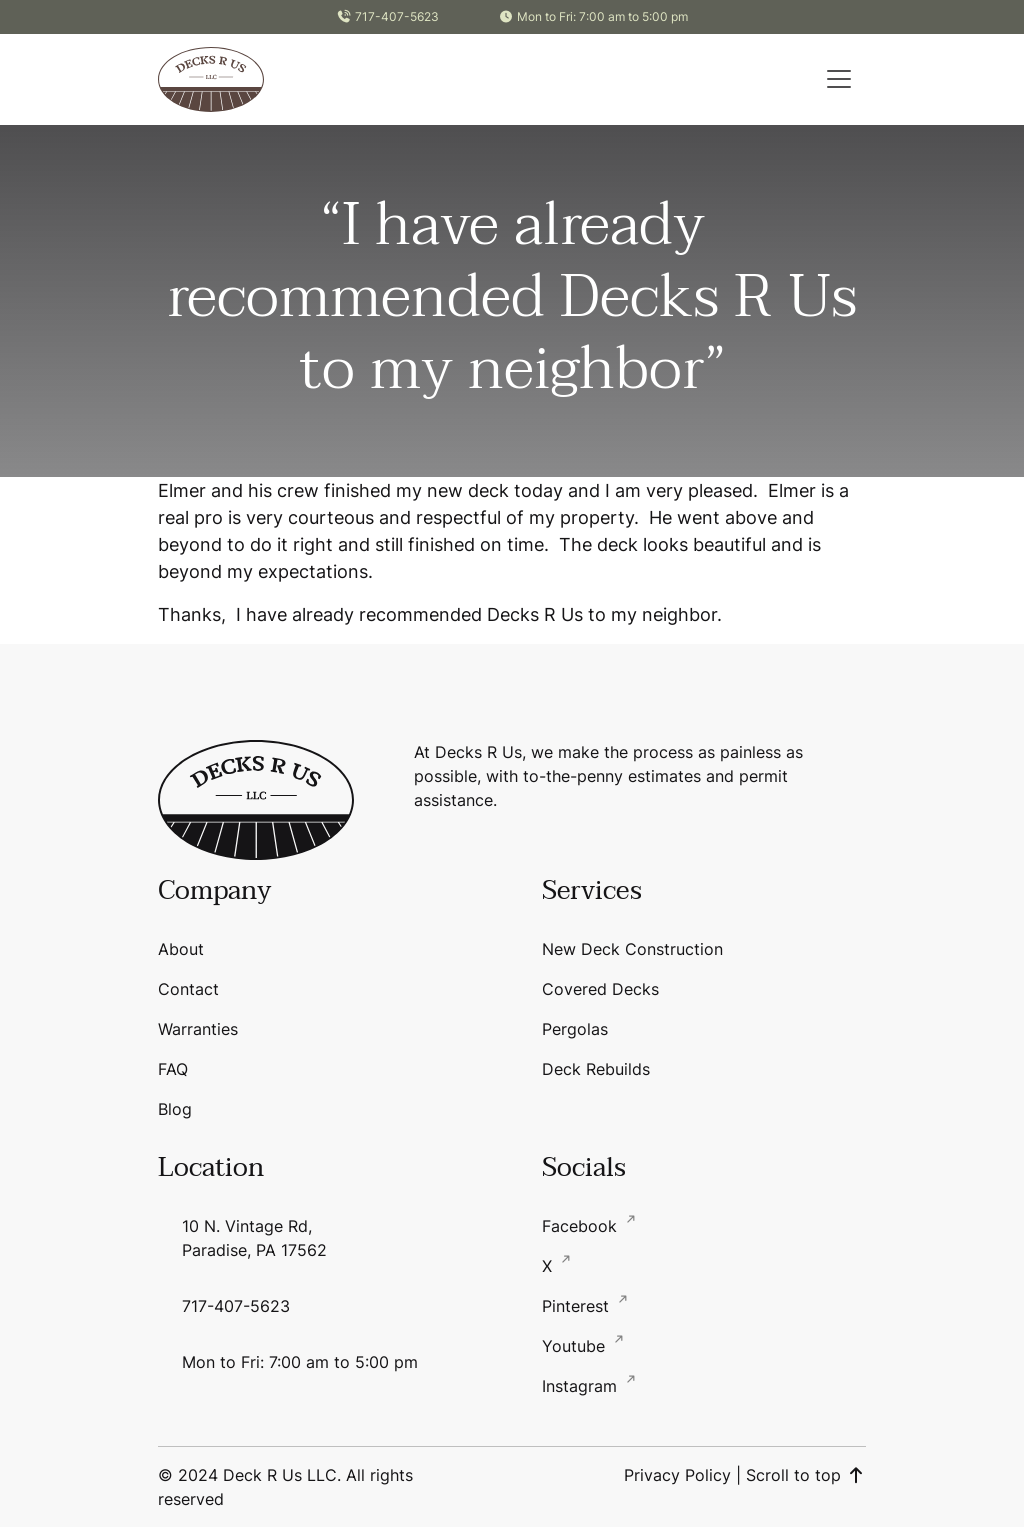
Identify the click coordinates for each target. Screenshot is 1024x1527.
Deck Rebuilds (596, 1069)
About (181, 949)
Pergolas (575, 1029)
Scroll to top (806, 1475)
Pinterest (578, 1306)
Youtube (576, 1346)
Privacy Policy (677, 1475)
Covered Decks (600, 989)
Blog (175, 1109)
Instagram (582, 1386)
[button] (839, 79)
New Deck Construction (632, 949)
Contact (188, 989)
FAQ (173, 1069)
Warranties (198, 1029)
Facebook (582, 1226)
